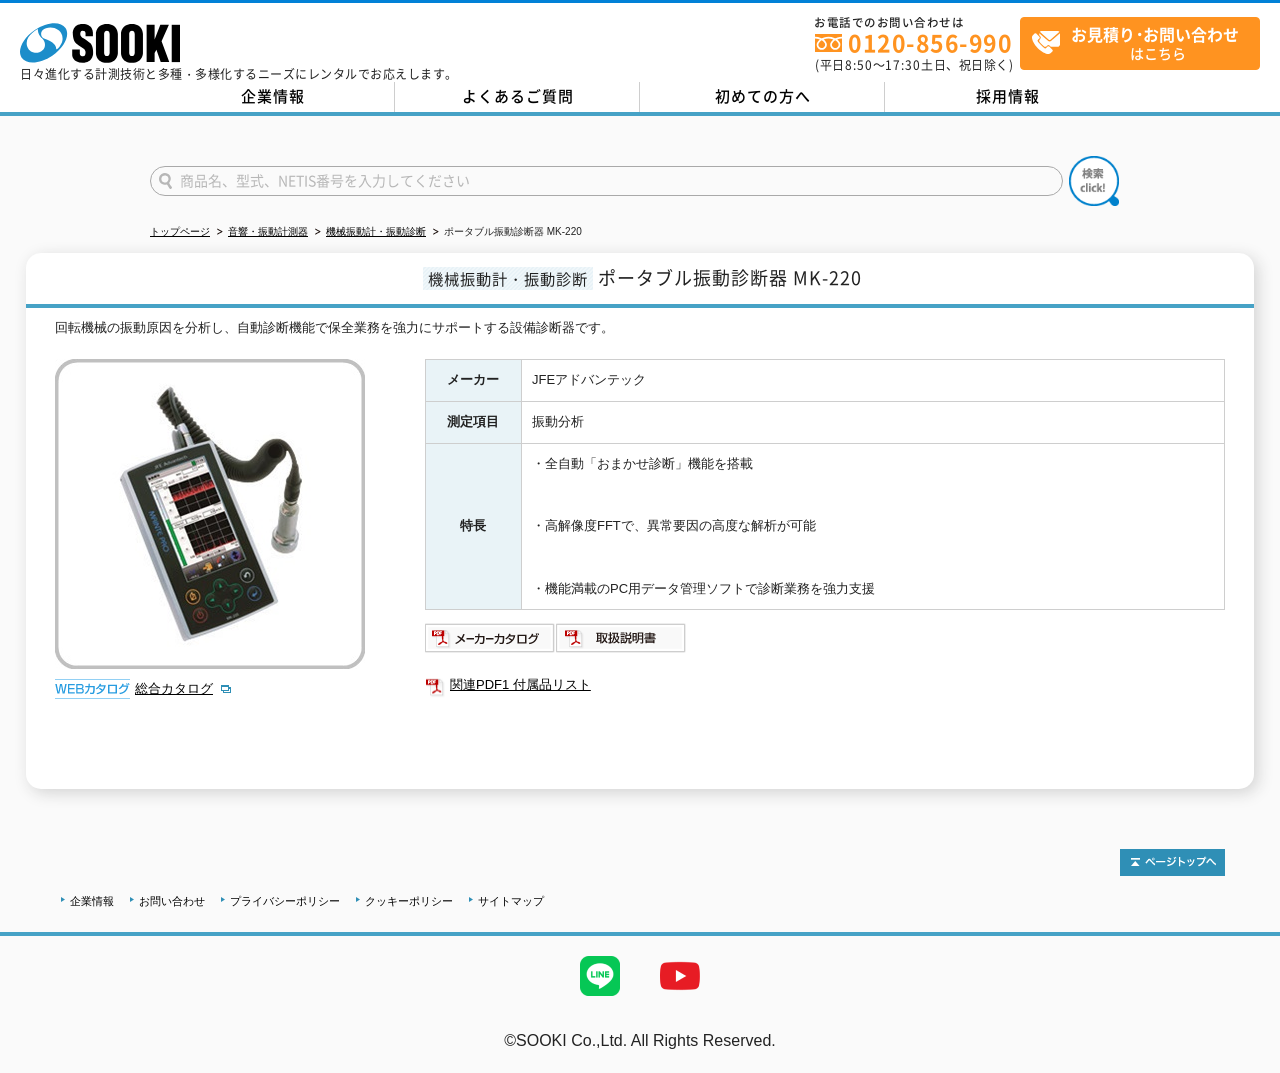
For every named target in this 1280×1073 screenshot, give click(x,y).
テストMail (1241, 1061)
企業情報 (273, 96)
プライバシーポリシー (285, 901)
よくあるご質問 (518, 96)
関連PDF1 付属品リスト (520, 684)
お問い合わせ (172, 901)
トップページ (180, 231)
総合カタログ (174, 688)
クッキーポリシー (409, 901)
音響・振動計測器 (268, 231)
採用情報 (1008, 96)
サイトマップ (511, 901)
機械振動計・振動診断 (376, 231)
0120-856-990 (930, 42)
